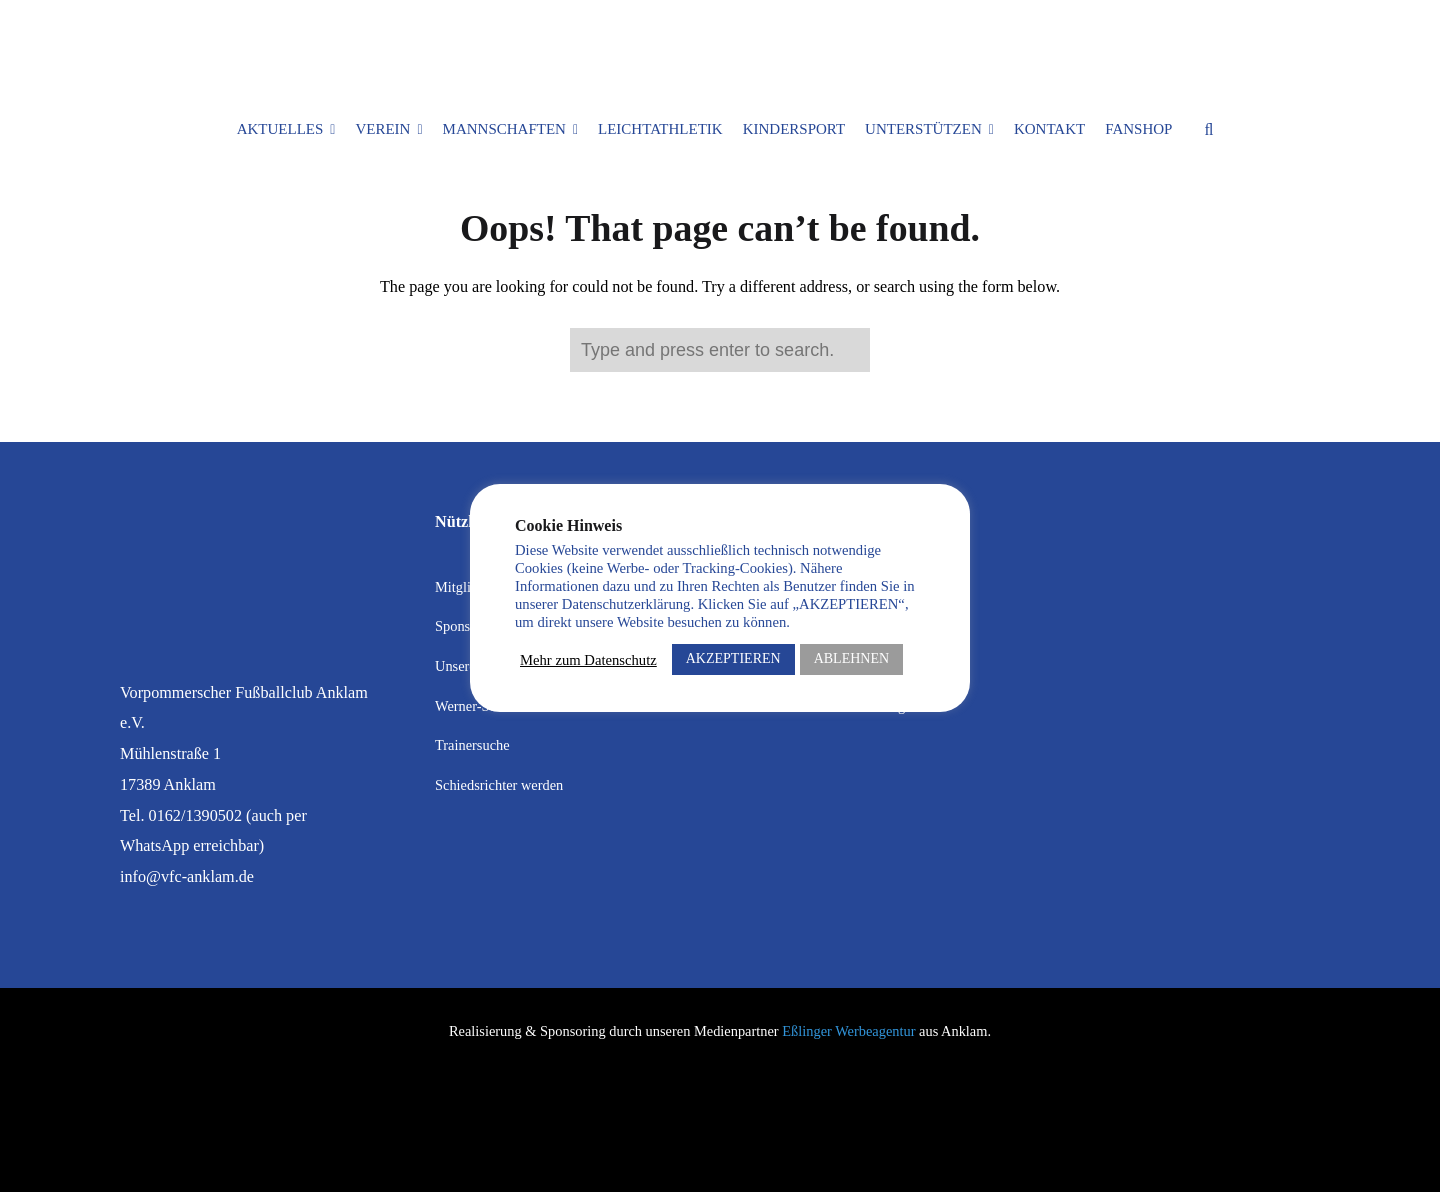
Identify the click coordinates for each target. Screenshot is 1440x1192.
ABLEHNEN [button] (851, 658)
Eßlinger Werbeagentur (848, 1031)
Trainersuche (472, 745)
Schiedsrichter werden (499, 785)
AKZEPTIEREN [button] (733, 658)
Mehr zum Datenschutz (588, 660)
